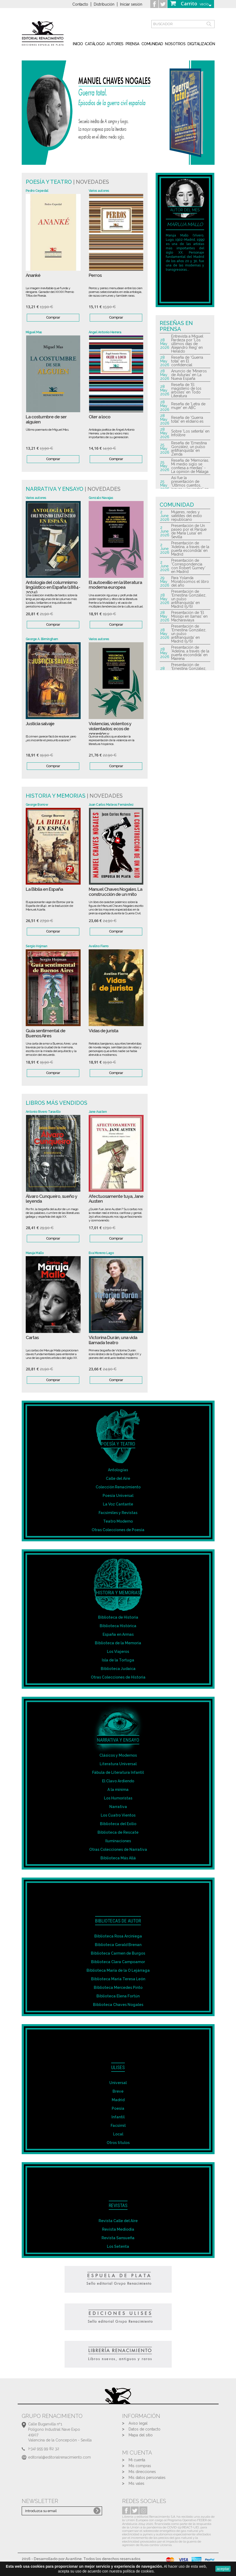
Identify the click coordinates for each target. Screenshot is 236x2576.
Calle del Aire (118, 1478)
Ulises (118, 2067)
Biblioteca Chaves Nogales (118, 2004)
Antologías (118, 1470)
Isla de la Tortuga (118, 1660)
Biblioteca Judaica (118, 1669)
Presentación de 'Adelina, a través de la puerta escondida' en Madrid (190, 548)
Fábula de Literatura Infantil (118, 1772)
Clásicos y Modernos (118, 1755)
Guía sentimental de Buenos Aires (45, 1033)
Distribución (104, 4)
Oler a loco (99, 416)
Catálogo (94, 44)
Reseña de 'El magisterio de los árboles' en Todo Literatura (186, 390)
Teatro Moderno (118, 1521)
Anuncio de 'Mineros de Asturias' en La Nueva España (189, 375)
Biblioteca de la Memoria (118, 1643)
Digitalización (201, 44)
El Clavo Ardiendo (118, 1781)
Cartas (32, 1337)
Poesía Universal (118, 1495)
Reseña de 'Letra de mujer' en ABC (188, 406)
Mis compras (140, 2466)
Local (118, 2134)
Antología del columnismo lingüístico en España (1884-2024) (53, 587)
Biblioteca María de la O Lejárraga (118, 1970)
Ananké (33, 275)
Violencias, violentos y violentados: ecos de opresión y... (110, 728)
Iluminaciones (118, 1841)
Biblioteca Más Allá (118, 1858)
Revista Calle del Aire (118, 2221)
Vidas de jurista (103, 1030)
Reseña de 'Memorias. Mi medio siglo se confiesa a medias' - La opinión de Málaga (190, 466)
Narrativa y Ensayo (54, 489)
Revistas (118, 2205)
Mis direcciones (142, 2472)
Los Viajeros (118, 1651)
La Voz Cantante (118, 1504)
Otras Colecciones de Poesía (118, 1530)
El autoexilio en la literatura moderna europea (115, 585)
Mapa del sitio (141, 2435)
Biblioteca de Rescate (118, 1832)
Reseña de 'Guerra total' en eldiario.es (187, 419)
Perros (95, 275)
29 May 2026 (164, 581)
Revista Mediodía (118, 2229)
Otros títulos (118, 2143)
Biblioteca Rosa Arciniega (118, 1936)
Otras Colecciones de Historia (118, 1677)
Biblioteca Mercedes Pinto (118, 1987)
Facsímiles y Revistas (118, 1513)
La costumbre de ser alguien (46, 419)
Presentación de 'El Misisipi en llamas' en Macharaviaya (189, 616)
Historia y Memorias (55, 796)
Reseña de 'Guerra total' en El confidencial (187, 361)
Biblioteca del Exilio (118, 1824)
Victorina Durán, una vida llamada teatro (113, 1340)
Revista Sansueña (118, 2238)
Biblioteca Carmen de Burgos (118, 1953)
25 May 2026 (164, 448)
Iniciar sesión (131, 4)
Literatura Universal (118, 1764)
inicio (78, 44)
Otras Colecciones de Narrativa (118, 1849)
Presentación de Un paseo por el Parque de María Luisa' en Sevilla (189, 531)
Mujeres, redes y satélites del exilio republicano (186, 516)
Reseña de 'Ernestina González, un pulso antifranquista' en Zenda (189, 448)
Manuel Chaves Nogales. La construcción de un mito (115, 892)
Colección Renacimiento (118, 1487)
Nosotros (175, 44)
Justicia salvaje (40, 723)
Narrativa (118, 1807)
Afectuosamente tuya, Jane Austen (116, 1199)
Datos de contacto (144, 2429)
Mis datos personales (147, 2477)
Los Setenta (118, 2246)
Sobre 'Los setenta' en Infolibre (190, 433)
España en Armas (118, 1634)
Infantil (118, 2117)
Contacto (80, 4)
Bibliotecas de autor (118, 1921)
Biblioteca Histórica (118, 1626)
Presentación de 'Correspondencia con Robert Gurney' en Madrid (188, 566)
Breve (118, 2091)
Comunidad (152, 44)
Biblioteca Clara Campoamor (118, 1962)
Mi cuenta (137, 2460)
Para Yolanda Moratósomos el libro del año (190, 581)
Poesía (118, 2108)
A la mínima (118, 1789)
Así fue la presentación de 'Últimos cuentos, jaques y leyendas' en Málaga (190, 485)
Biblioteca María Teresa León (118, 1979)
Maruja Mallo (185, 224)
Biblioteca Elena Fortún (118, 1996)
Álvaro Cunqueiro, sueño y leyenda (51, 1199)
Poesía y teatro (49, 182)
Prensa (132, 44)
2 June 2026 (164, 516)
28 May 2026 (164, 344)
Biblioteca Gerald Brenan (118, 1945)
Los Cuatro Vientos (118, 1815)
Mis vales (136, 2483)
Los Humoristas (118, 1798)
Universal (118, 2083)
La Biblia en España (44, 889)
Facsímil (118, 2125)
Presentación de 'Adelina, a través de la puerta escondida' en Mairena (190, 653)
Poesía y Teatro (118, 1444)
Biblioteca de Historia (118, 1617)
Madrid (118, 2100)
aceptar (223, 2569)
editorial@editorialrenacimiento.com (59, 2457)
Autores (115, 44)
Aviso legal (138, 2423)
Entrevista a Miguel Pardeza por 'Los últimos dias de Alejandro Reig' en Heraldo (187, 343)
